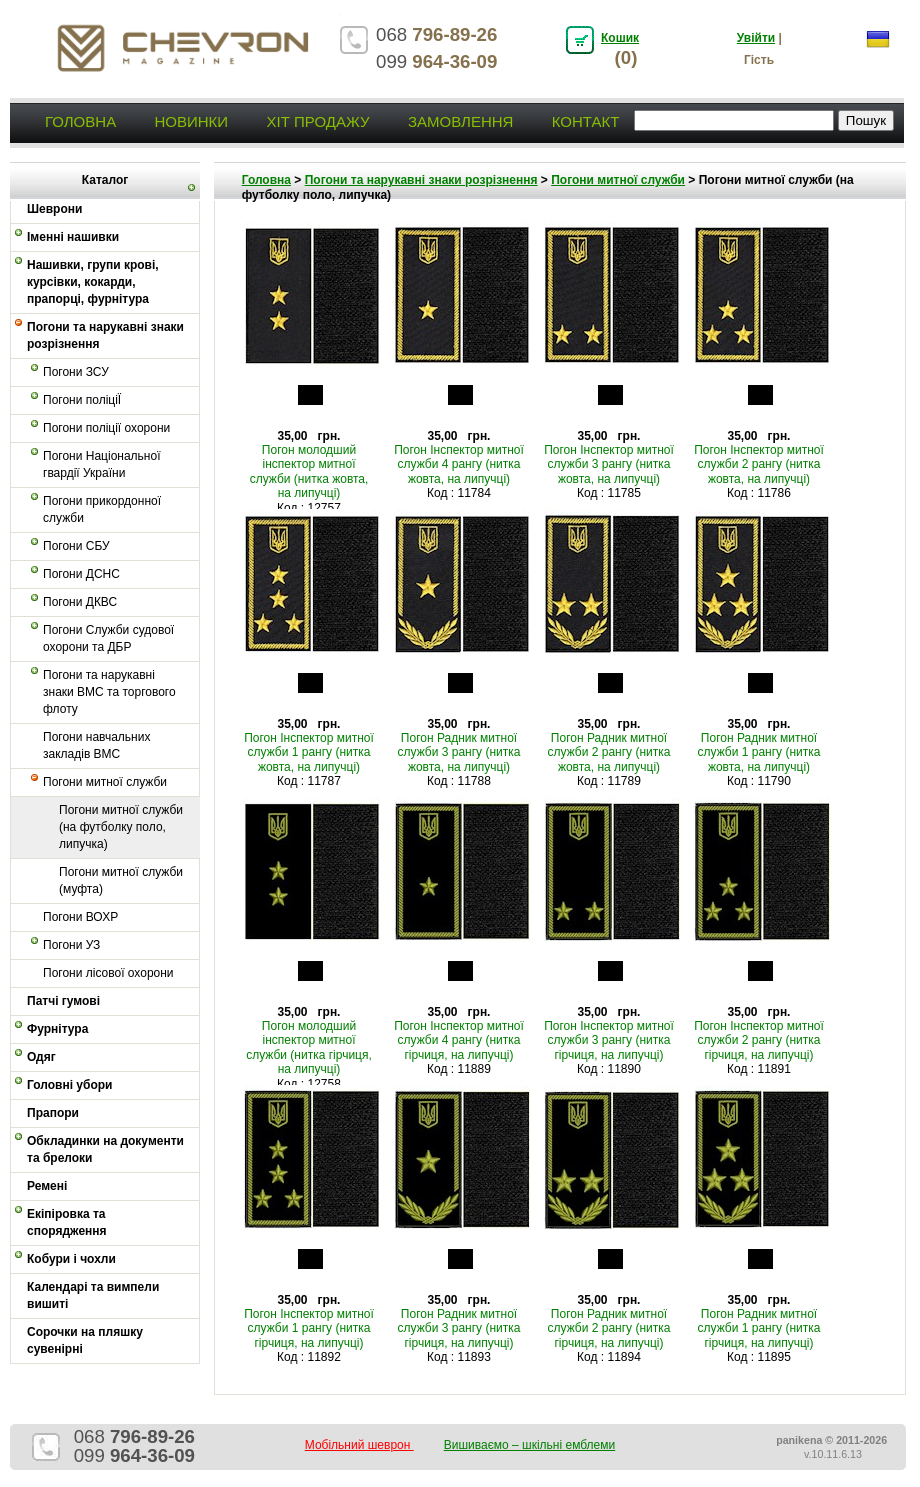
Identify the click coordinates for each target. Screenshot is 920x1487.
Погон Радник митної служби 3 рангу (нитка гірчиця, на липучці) (459, 1328)
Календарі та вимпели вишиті (93, 1295)
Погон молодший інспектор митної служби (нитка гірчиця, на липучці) (309, 1047)
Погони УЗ (71, 945)
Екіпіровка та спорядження (67, 1222)
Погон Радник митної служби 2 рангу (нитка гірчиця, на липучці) (609, 1328)
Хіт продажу (317, 121)
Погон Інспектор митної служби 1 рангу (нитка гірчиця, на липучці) (309, 1328)
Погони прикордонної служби (102, 509)
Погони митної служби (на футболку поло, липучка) (121, 827)
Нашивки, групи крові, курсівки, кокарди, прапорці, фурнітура (93, 282)
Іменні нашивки (73, 237)
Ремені (47, 1186)
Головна (80, 121)
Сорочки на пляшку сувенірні (85, 1340)
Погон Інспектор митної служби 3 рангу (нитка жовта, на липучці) (609, 464)
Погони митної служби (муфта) (121, 880)
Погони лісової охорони (108, 973)
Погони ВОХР (80, 917)
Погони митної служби (105, 782)
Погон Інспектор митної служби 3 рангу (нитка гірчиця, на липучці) (609, 1040)
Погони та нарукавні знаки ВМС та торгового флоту (109, 692)
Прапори (53, 1113)
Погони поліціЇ (82, 400)
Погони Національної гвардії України (102, 464)
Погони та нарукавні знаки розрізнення (105, 335)
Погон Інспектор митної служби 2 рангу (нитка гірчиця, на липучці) (759, 1040)
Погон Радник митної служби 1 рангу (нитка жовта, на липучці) (759, 752)
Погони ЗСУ (76, 372)
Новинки (191, 121)
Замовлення (460, 121)
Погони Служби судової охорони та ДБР (108, 638)
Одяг (41, 1057)
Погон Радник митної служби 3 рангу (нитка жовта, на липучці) (459, 752)
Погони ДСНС (81, 574)
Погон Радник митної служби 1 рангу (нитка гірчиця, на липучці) (759, 1328)
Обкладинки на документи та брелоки (105, 1149)
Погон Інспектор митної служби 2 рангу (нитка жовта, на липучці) (759, 464)
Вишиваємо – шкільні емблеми (530, 1445)
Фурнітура (57, 1029)
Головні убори (69, 1085)
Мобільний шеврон (359, 1445)
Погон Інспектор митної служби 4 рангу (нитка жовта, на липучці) (459, 464)
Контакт (586, 121)
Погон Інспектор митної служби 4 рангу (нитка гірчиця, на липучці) (459, 1040)
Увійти (756, 38)
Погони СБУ (76, 546)
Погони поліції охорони (106, 428)
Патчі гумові (63, 1001)
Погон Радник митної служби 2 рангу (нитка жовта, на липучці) (609, 752)
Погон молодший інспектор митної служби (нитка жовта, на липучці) (309, 471)
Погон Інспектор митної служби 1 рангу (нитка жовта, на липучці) (309, 752)
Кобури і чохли (71, 1259)
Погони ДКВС (80, 602)
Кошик (620, 38)
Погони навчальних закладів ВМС (96, 745)
